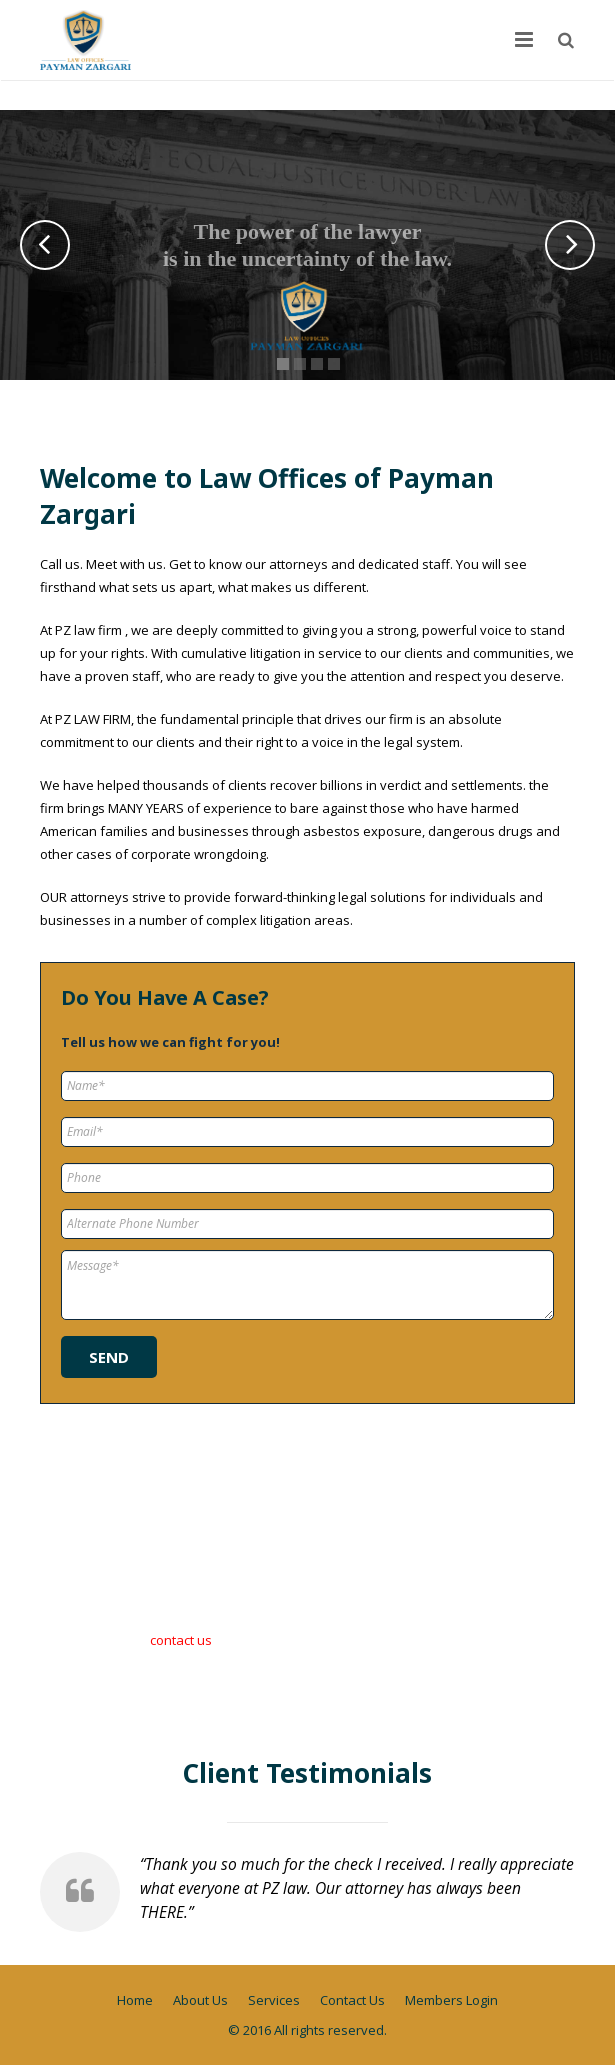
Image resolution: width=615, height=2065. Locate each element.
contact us (181, 1640)
